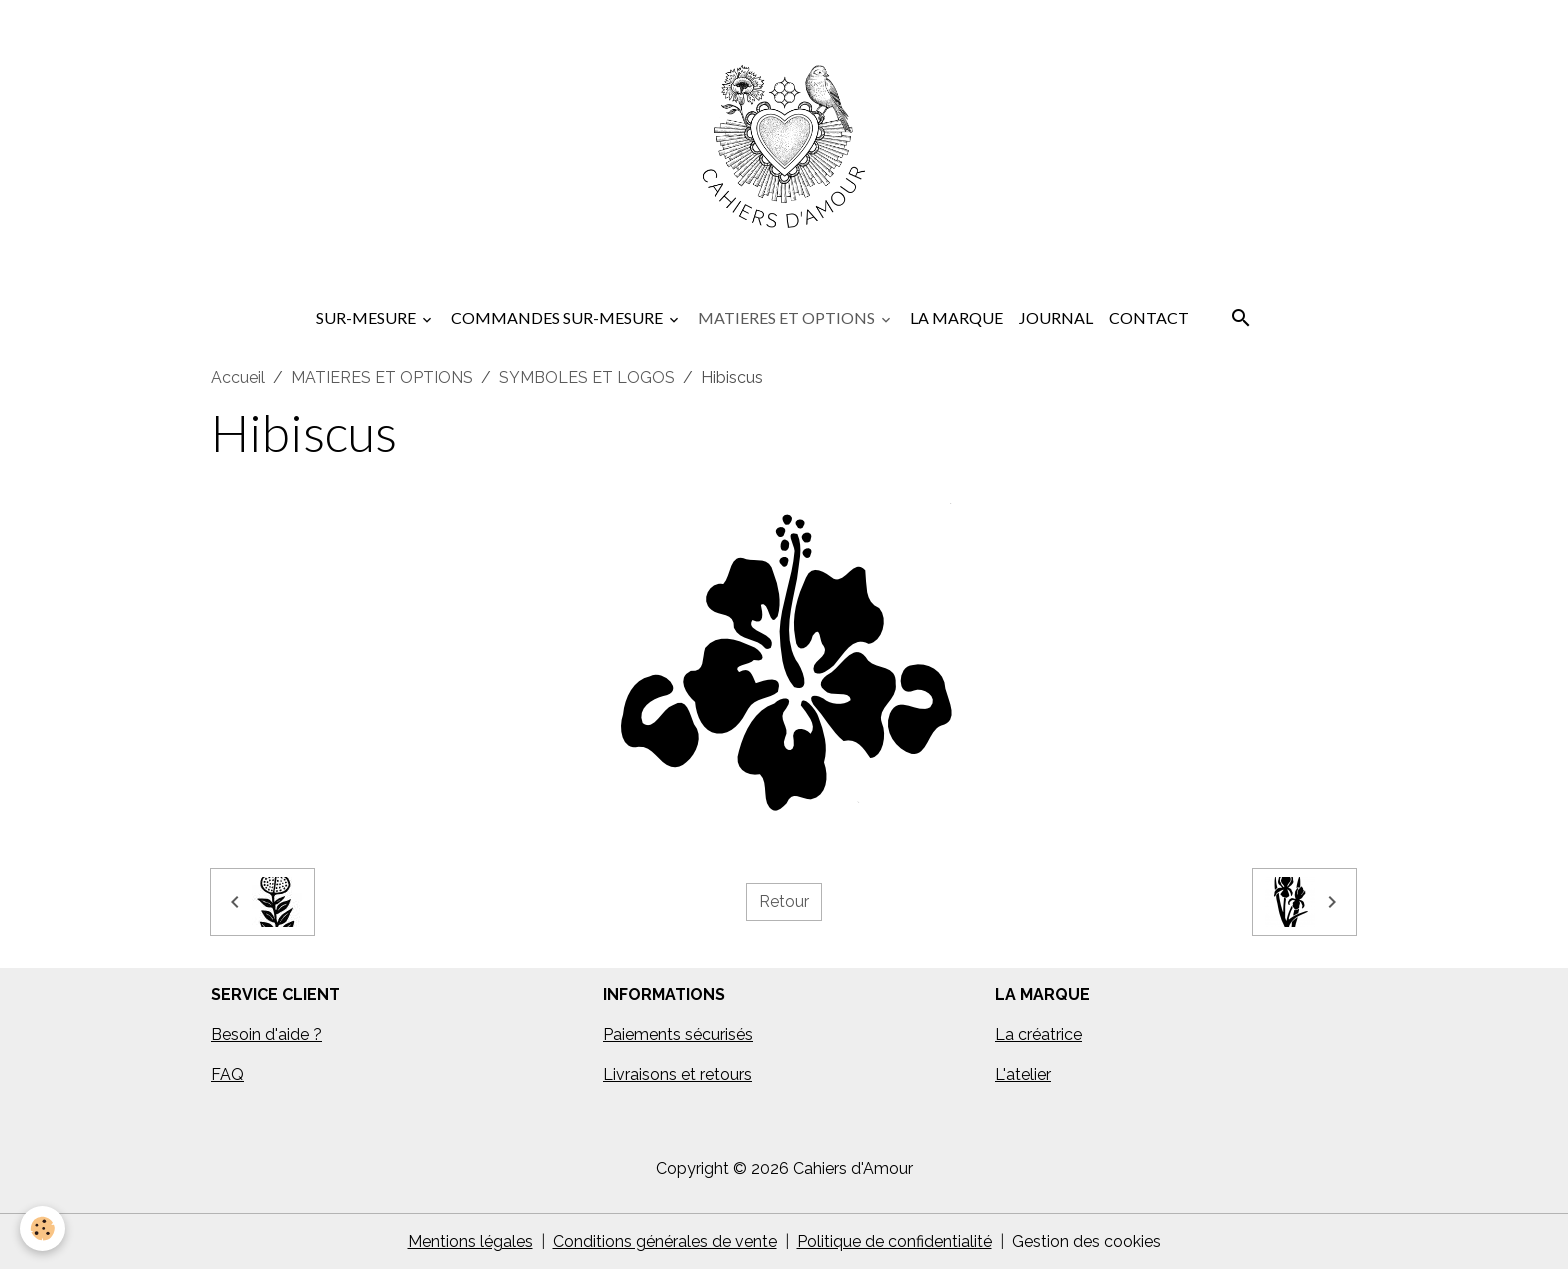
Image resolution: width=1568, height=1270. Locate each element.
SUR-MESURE (367, 317)
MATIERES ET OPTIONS (788, 317)
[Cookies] (42, 1228)
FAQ (227, 1074)
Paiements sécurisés (678, 1034)
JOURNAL (1056, 317)
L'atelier (1023, 1074)
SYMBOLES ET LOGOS (587, 377)
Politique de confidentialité (894, 1241)
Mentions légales (470, 1241)
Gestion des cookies (1086, 1241)
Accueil (238, 377)
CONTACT (1149, 317)
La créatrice (1038, 1034)
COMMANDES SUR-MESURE (558, 317)
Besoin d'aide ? (266, 1034)
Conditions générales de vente (665, 1241)
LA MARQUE (956, 317)
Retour (784, 901)
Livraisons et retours (677, 1074)
